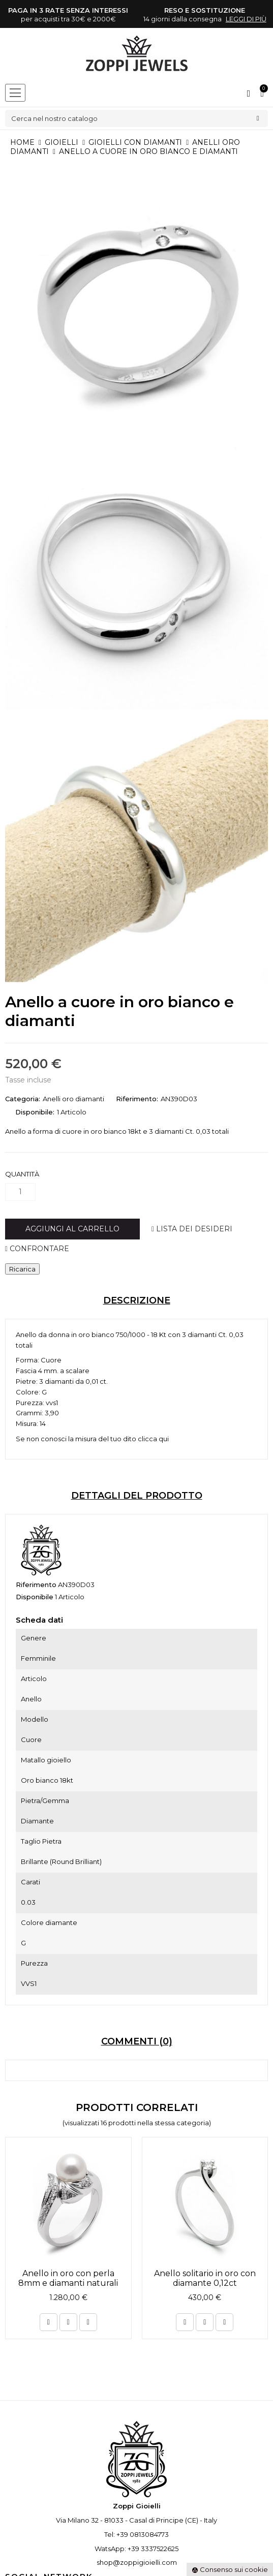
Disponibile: (34, 1112)
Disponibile (34, 1597)
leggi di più (246, 19)
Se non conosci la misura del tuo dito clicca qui (92, 1439)
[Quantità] (20, 1192)
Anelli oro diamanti (73, 1099)
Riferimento (36, 1584)
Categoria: (22, 1099)
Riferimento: (137, 1099)
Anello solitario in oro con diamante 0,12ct (205, 2278)
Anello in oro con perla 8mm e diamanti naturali (68, 2278)
